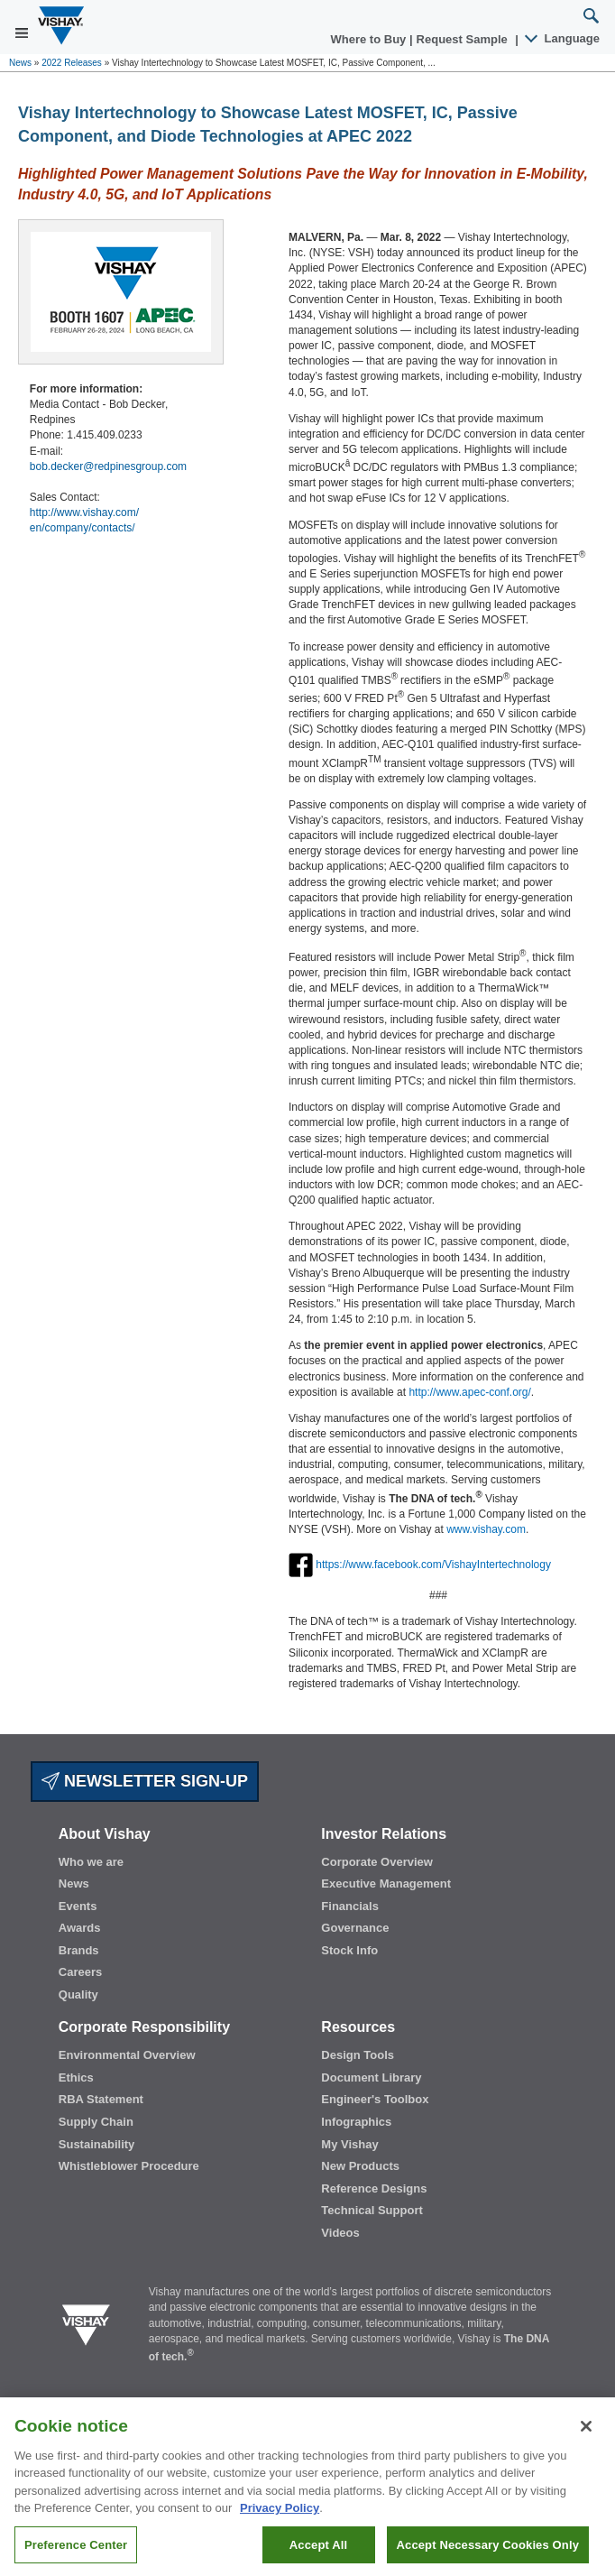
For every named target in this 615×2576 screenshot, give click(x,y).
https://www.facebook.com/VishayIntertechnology (433, 1564)
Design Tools (357, 2055)
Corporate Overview (377, 1862)
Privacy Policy (279, 2521)
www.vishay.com (486, 1529)
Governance (355, 1927)
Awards (80, 1927)
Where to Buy (370, 39)
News (20, 63)
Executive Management (386, 1883)
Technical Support (371, 2210)
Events (78, 1906)
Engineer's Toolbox (374, 2099)
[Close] (586, 2440)
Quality (78, 1994)
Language (563, 38)
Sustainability (97, 2144)
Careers (80, 1972)
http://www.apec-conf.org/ (469, 1392)
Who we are (91, 1862)
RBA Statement (101, 2099)
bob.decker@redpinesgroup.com (108, 466)
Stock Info (349, 1950)
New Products (360, 2166)
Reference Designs (374, 2188)
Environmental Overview (127, 2055)
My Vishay (349, 2144)
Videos (340, 2232)
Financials (350, 1906)
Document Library (371, 2077)
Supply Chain (96, 2121)
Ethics (76, 2077)
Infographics (356, 2121)
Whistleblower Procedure (129, 2166)
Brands (79, 1950)
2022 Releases (71, 63)
